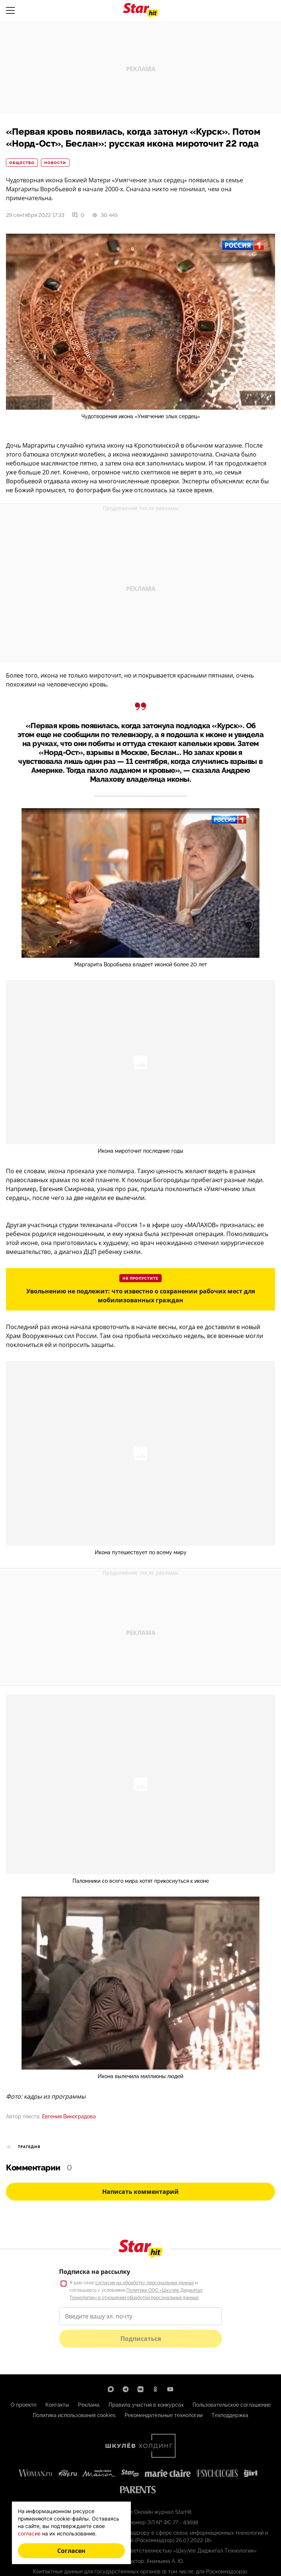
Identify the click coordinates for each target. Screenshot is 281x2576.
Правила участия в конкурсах (146, 2405)
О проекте (23, 2405)
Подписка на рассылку (94, 2272)
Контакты (57, 2405)
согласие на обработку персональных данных (144, 2282)
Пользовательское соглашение (232, 2405)
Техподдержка (229, 2415)
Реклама (89, 2405)
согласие (29, 2533)
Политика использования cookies (74, 2415)
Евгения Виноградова (69, 2116)
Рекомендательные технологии (164, 2415)
